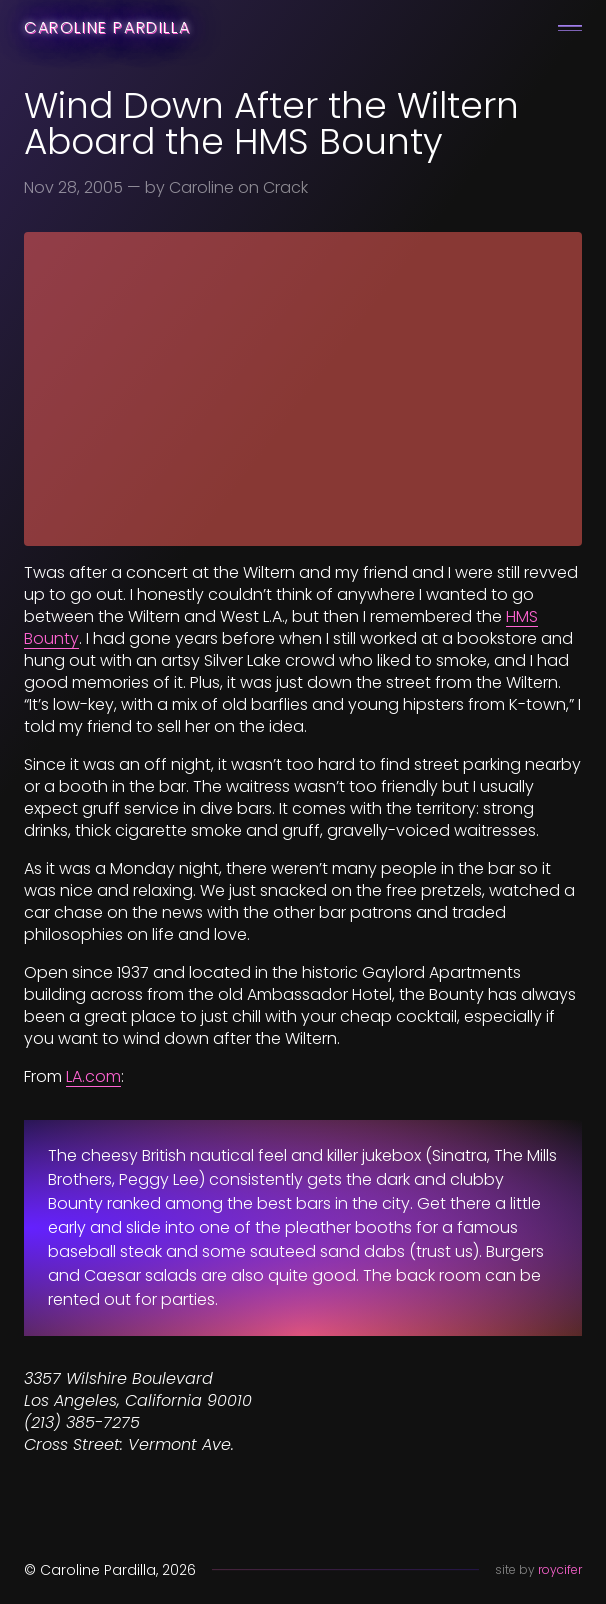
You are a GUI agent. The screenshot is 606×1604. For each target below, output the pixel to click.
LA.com (93, 1076)
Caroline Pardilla (107, 27)
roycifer (560, 1569)
